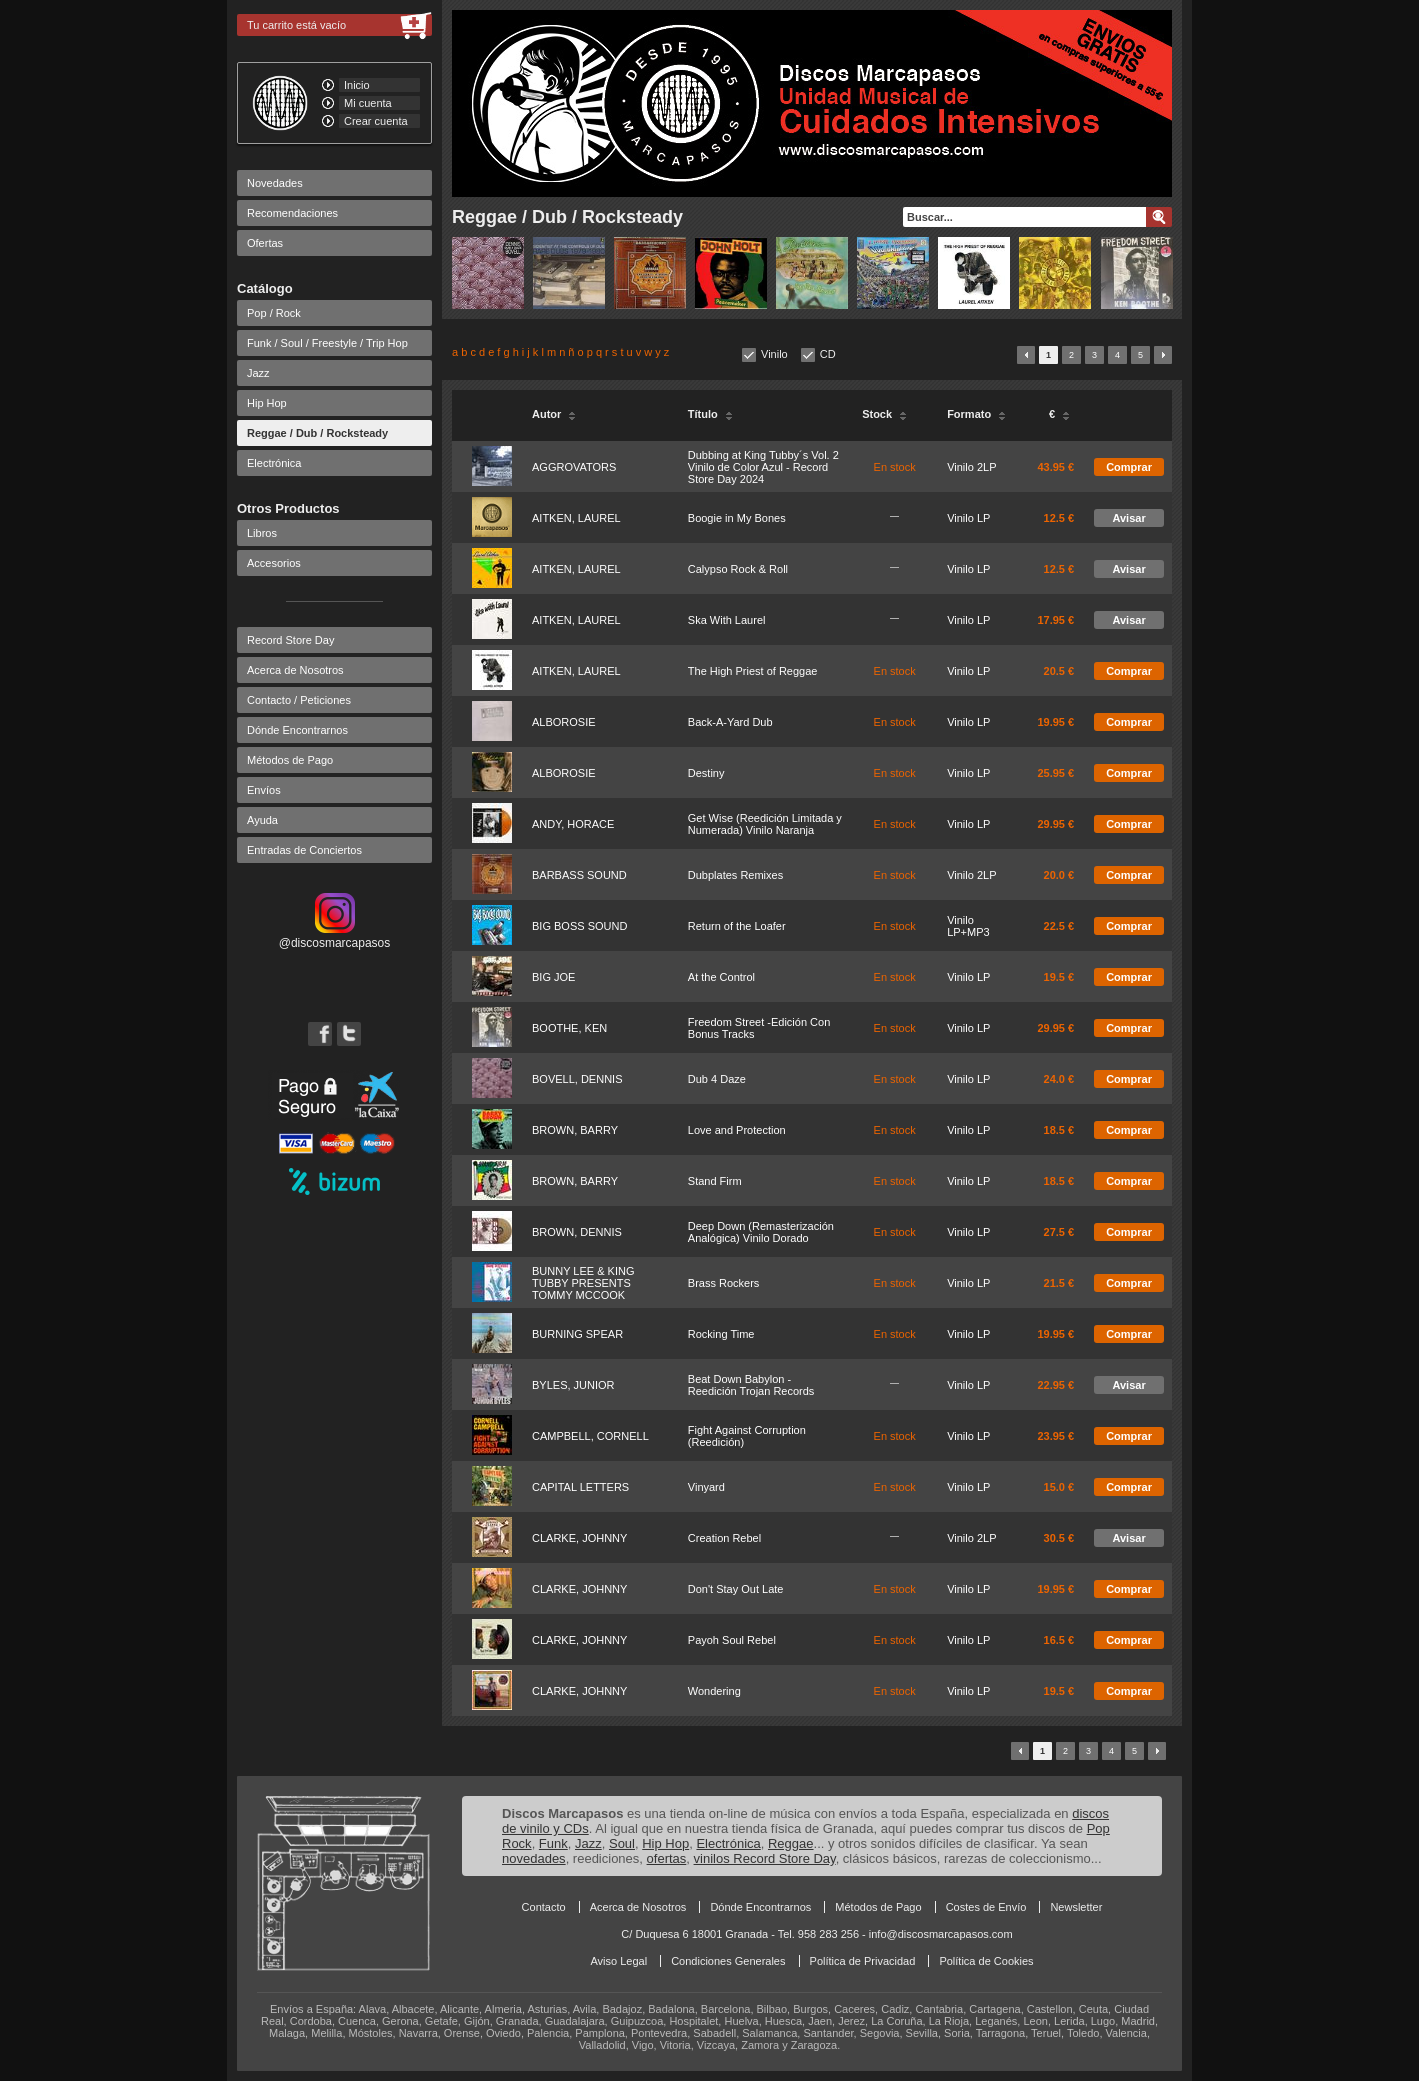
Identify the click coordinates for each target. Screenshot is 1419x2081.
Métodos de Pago (290, 760)
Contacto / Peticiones (299, 700)
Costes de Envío (986, 1907)
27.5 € (1059, 1232)
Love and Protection (737, 1130)
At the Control (721, 977)
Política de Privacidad (863, 1961)
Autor (554, 414)
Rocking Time (721, 1334)
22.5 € (1059, 926)
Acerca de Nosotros (295, 670)
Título (710, 414)
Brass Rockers (724, 1283)
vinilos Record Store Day (765, 1858)
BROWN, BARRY (575, 1130)
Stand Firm (715, 1181)
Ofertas (265, 243)
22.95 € (1055, 1385)
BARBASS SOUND (579, 875)
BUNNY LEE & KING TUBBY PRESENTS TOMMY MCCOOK (583, 1283)
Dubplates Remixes (735, 875)
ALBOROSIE (564, 722)
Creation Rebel (724, 1538)
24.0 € (1059, 1079)
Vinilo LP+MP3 (968, 926)
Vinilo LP (968, 518)
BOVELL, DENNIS (577, 1079)
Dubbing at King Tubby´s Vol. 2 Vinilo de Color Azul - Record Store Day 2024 (763, 467)
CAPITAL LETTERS (580, 1487)
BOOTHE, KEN (569, 1028)
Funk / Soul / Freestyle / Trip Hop (327, 343)
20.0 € (1059, 875)
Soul (622, 1843)
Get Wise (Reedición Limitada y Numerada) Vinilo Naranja (765, 824)
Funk (553, 1843)
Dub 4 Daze (717, 1079)
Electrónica (274, 463)
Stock (884, 414)
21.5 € (1059, 1283)
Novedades (275, 183)
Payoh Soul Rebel (732, 1640)
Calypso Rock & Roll (738, 569)
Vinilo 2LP (971, 467)
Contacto (544, 1907)
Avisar (1128, 518)
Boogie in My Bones (737, 518)
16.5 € (1059, 1640)
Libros (262, 533)
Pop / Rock (274, 313)
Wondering (714, 1691)
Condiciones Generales (728, 1961)
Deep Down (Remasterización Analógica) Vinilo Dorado (761, 1232)
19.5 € (1059, 977)
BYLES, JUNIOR (573, 1385)
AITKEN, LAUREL (576, 518)
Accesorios (274, 563)
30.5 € (1059, 1538)
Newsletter (1076, 1907)
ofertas (667, 1858)
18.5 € (1059, 1130)
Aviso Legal (618, 1961)
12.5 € (1059, 518)
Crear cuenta (376, 121)
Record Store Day (290, 640)
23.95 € (1055, 1436)
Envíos (264, 790)
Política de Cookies (986, 1961)
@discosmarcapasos (335, 936)
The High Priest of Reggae (753, 671)
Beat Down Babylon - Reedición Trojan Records (751, 1385)
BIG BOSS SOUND (579, 926)
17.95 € (1055, 620)
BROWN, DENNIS (577, 1232)
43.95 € (1055, 467)
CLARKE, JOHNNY (579, 1538)
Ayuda (262, 820)
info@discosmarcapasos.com (941, 1934)
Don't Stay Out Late (736, 1589)
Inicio (357, 85)
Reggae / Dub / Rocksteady (317, 433)
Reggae (791, 1843)
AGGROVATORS (574, 467)
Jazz (258, 373)
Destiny (706, 773)
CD (828, 354)
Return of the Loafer (737, 926)
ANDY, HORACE (573, 824)
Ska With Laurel (727, 620)
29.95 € (1055, 824)
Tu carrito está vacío (296, 25)
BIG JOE (553, 977)
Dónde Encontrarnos (297, 730)
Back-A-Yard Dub (730, 722)
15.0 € (1059, 1487)
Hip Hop (267, 403)
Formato (976, 414)
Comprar (1129, 467)
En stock (895, 467)
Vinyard (706, 1487)
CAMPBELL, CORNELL (590, 1436)
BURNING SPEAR (577, 1334)
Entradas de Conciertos (304, 850)
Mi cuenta (368, 103)
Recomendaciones (292, 213)
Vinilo (774, 354)
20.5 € (1059, 671)
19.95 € (1055, 722)
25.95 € (1055, 773)
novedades (534, 1858)
